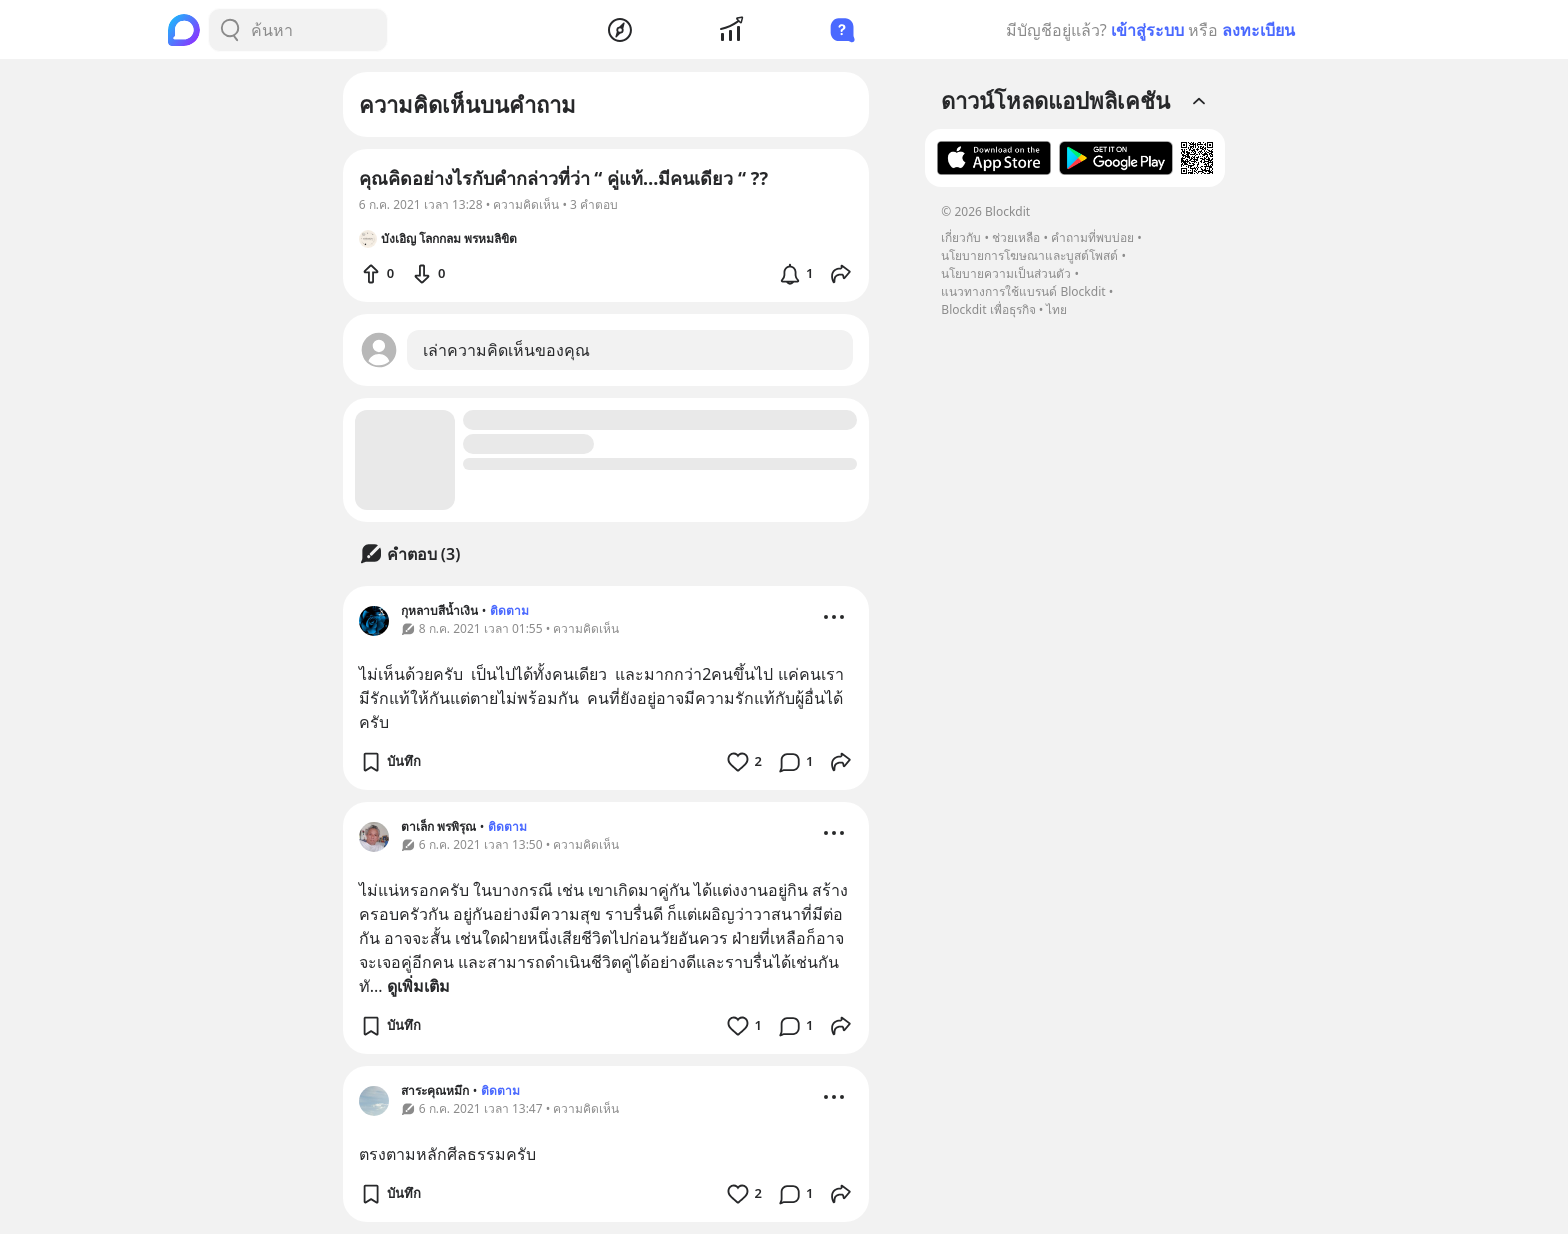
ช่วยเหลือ (1016, 237)
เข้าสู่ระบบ (1147, 30)
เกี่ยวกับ (961, 237)
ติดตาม (509, 610)
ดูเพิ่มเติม (418, 986)
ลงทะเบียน (1258, 30)
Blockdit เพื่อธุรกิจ (988, 309)
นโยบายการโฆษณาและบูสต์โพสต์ (1029, 255)
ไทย (1056, 309)
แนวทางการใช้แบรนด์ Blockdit (1023, 291)
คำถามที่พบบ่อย (1092, 237)
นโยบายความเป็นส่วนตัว (1006, 273)
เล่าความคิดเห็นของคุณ (506, 350)
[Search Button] (230, 30)
